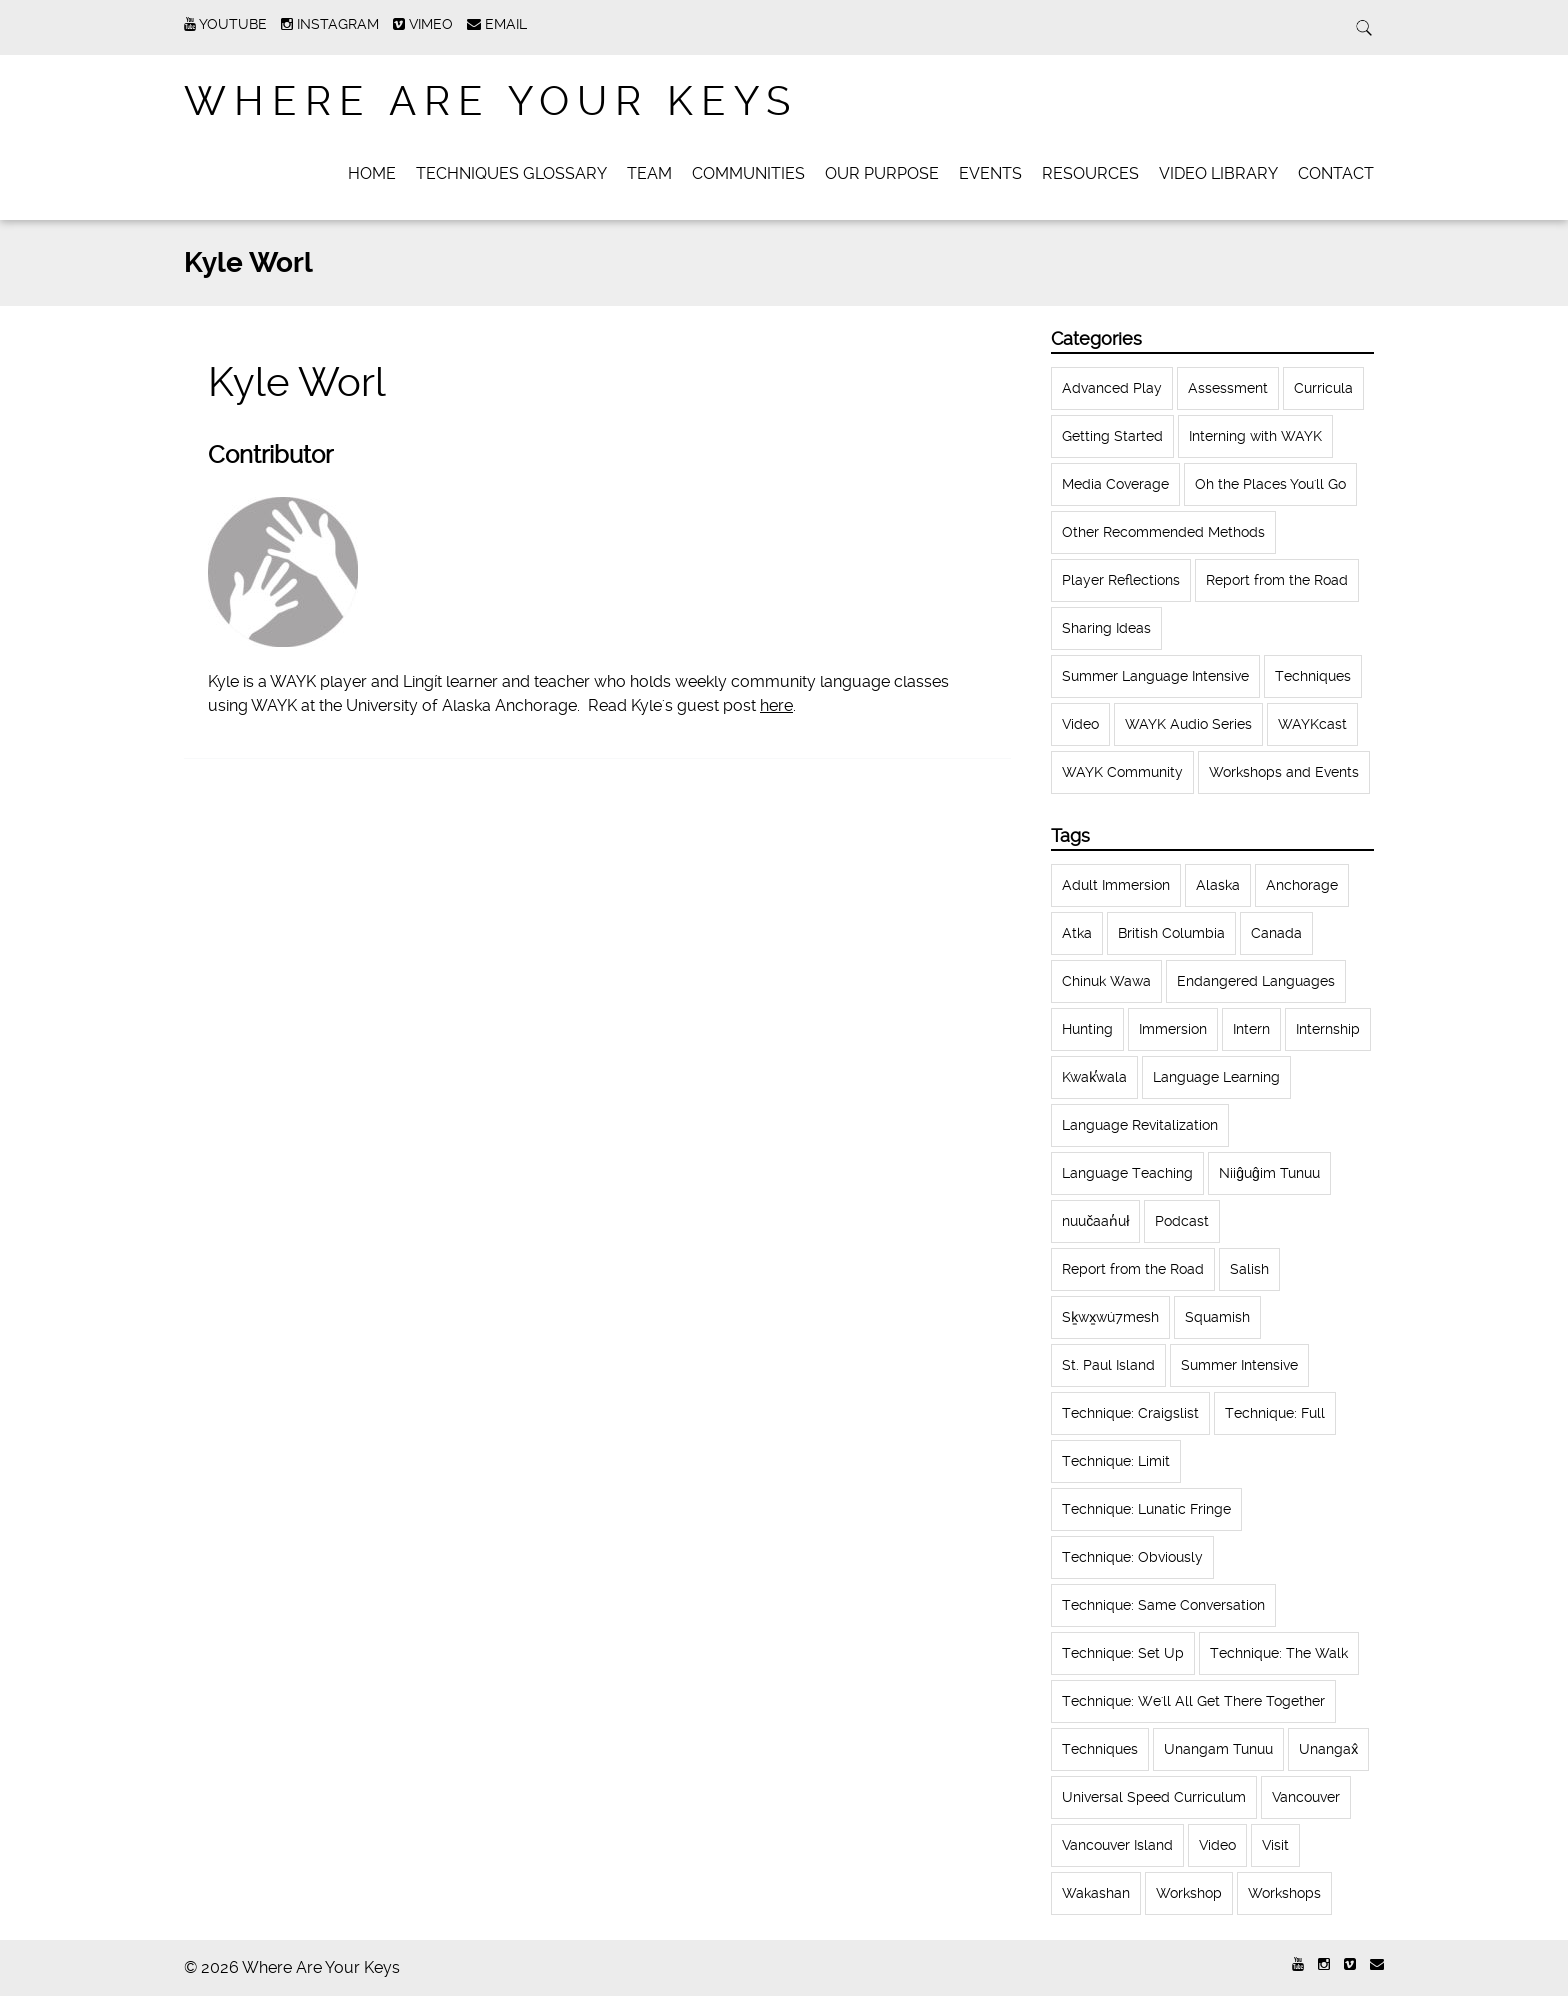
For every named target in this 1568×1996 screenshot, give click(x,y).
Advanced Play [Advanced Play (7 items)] (1112, 388)
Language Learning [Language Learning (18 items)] (1216, 1077)
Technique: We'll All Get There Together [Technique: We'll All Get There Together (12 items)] (1193, 1701)
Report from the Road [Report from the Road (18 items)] (1277, 580)
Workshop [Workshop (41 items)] (1189, 1893)
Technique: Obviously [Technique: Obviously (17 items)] (1132, 1557)
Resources (1090, 173)
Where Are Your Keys (491, 101)
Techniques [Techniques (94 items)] (1100, 1749)
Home (372, 173)
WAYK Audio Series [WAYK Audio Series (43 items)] (1188, 724)
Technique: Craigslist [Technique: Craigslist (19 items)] (1130, 1413)
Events (990, 173)
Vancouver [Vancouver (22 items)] (1306, 1797)
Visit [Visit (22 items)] (1275, 1845)
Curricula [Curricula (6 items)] (1323, 388)
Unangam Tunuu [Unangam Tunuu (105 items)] (1218, 1749)
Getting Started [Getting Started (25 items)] (1112, 436)
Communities (748, 173)
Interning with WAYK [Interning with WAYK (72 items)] (1255, 436)
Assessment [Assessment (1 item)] (1228, 388)
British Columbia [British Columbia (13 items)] (1171, 933)
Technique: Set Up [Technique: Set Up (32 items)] (1123, 1653)
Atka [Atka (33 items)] (1077, 933)
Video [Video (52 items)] (1080, 724)
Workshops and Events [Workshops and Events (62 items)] (1284, 772)
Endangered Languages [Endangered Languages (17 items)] (1256, 981)
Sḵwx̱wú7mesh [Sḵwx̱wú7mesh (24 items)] (1110, 1317)
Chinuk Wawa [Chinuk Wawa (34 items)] (1106, 981)
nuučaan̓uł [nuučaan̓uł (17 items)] (1095, 1221)
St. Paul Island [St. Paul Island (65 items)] (1108, 1365)
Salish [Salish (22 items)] (1249, 1269)
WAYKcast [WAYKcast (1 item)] (1312, 724)
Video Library (1218, 173)
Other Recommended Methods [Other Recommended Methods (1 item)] (1163, 532)
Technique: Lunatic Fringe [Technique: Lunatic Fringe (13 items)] (1146, 1509)
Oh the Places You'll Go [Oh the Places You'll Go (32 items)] (1270, 484)
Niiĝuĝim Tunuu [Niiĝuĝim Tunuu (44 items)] (1269, 1173)
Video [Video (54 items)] (1217, 1845)
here (776, 705)
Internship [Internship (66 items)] (1328, 1029)
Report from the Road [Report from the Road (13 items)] (1133, 1269)
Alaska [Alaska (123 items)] (1218, 885)
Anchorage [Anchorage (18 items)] (1302, 885)
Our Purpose (882, 173)
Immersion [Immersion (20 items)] (1173, 1029)
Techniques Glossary (511, 173)
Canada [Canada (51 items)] (1276, 933)
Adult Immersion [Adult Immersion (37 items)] (1116, 885)
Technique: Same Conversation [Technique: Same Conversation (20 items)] (1163, 1605)
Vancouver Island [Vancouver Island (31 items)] (1117, 1845)
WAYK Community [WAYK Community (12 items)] (1122, 772)
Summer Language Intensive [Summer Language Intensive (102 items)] (1155, 676)
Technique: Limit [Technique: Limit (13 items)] (1116, 1461)
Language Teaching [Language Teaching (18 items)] (1127, 1173)
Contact (1336, 173)
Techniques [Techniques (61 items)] (1313, 676)
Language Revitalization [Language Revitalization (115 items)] (1140, 1125)
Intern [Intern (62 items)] (1251, 1029)
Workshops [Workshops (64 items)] (1284, 1893)
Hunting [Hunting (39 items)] (1087, 1029)
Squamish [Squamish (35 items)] (1217, 1317)
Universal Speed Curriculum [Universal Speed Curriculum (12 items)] (1154, 1797)
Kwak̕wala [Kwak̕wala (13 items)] (1094, 1077)
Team (649, 173)
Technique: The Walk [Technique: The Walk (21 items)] (1279, 1653)
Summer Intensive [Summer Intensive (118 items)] (1239, 1365)
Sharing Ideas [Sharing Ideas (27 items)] (1106, 628)
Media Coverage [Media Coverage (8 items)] (1115, 484)
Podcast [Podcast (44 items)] (1182, 1221)
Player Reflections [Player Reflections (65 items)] (1121, 580)
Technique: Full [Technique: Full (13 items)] (1275, 1413)
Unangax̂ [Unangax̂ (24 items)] (1328, 1749)
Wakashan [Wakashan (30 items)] (1096, 1893)
